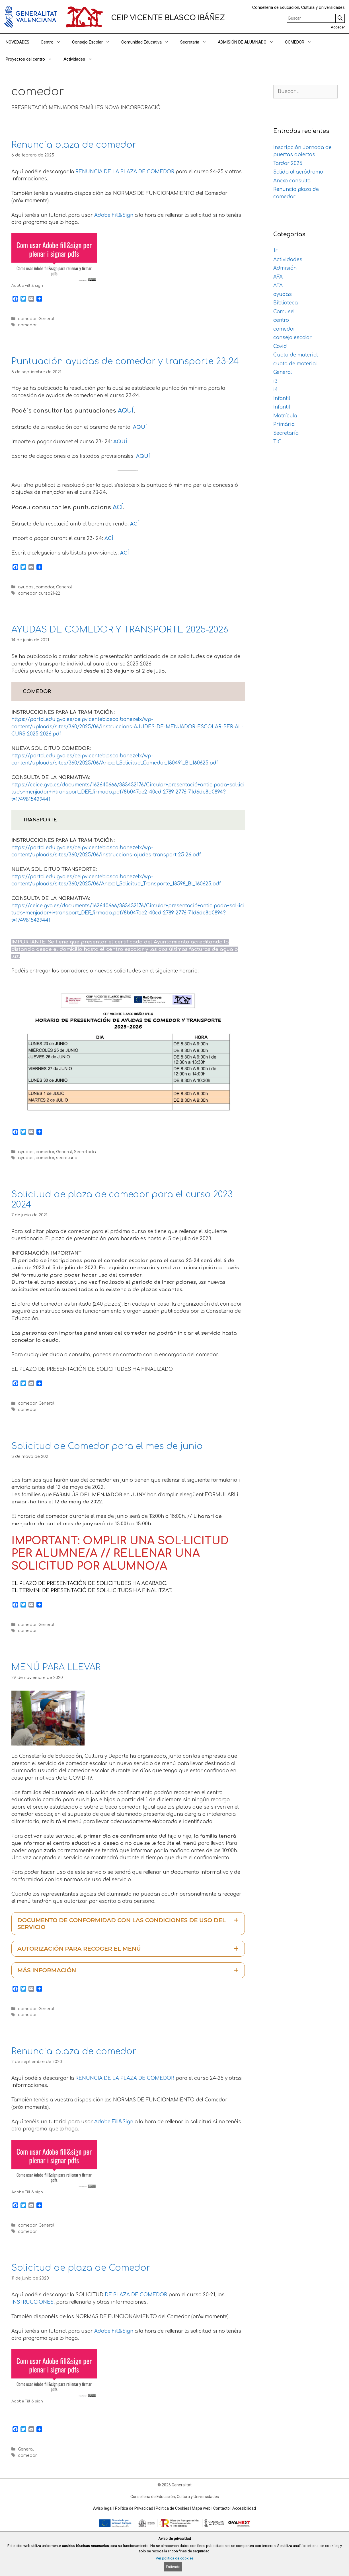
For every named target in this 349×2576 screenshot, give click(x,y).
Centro (53, 42)
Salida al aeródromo (298, 172)
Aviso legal (102, 2508)
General (46, 318)
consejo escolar (292, 337)
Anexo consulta (292, 181)
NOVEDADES (17, 42)
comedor (27, 318)
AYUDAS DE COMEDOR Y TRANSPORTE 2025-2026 (119, 629)
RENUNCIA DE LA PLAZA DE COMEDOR (124, 171)
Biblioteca (285, 303)
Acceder (338, 27)
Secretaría (196, 42)
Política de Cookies (172, 2508)
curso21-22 (49, 593)
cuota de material (295, 363)
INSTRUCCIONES (32, 2302)
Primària (284, 424)
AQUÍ (126, 410)
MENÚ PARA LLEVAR (55, 1667)
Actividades (80, 59)
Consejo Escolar (94, 42)
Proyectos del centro (32, 59)
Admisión (285, 268)
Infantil (281, 398)
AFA (278, 277)
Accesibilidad (244, 2508)
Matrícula (285, 416)
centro (281, 320)
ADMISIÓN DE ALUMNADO (248, 42)
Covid (280, 346)
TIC (277, 441)
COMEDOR (301, 42)
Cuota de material (295, 355)
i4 (275, 389)
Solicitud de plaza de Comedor (80, 2268)
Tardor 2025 (287, 163)
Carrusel (284, 311)
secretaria (66, 1157)
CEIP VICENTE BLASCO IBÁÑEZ (168, 18)
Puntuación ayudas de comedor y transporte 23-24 (125, 361)
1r (275, 251)
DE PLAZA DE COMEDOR (136, 2294)
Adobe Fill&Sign (113, 215)
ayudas (26, 587)
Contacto (221, 2508)
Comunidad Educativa (147, 42)
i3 (275, 381)
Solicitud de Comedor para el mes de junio (107, 1446)
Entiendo (173, 2567)
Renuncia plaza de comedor (73, 145)
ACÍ (118, 507)
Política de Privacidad (134, 2508)
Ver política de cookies (175, 2558)
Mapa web (201, 2508)
